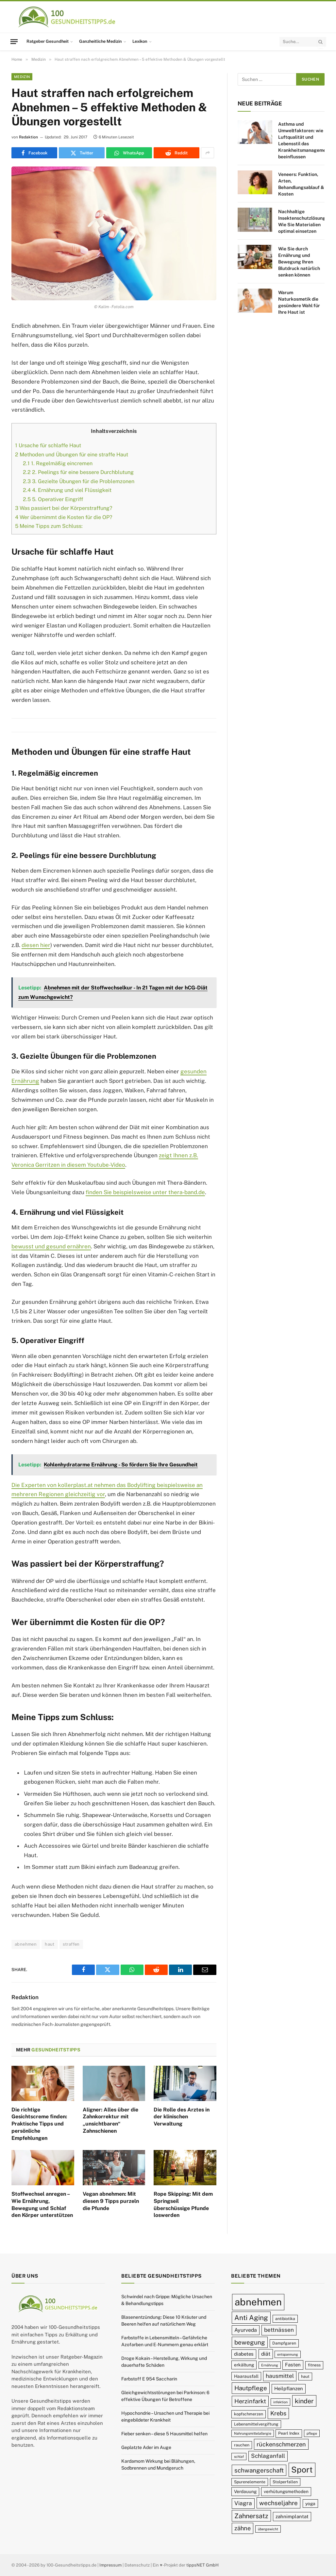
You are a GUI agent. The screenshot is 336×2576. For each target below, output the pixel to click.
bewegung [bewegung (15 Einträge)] (249, 2342)
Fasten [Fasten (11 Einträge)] (293, 2364)
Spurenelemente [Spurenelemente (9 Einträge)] (249, 2481)
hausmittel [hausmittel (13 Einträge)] (280, 2376)
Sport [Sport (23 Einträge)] (302, 2469)
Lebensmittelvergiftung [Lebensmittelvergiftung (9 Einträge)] (256, 2424)
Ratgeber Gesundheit (47, 41)
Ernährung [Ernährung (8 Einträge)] (269, 2365)
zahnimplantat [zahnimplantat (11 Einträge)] (292, 2516)
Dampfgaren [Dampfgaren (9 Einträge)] (284, 2343)
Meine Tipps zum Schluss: (49, 526)
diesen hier (36, 945)
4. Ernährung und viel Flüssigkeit (67, 490)
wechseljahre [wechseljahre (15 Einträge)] (278, 2502)
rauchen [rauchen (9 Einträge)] (241, 2444)
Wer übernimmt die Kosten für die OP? (63, 517)
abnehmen (26, 1944)
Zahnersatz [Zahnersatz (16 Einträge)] (251, 2516)
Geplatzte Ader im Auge (146, 2447)
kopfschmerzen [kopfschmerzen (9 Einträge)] (248, 2413)
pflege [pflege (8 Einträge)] (312, 2433)
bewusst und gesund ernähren (51, 1246)
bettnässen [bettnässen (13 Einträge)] (279, 2330)
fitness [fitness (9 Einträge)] (314, 2365)
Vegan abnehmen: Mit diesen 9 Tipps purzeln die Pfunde (111, 2201)
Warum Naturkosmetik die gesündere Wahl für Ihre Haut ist (299, 302)
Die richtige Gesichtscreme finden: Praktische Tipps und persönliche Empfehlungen (39, 2124)
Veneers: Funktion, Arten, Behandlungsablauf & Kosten (301, 184)
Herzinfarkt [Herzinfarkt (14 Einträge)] (250, 2401)
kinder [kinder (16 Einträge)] (304, 2401)
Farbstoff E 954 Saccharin (149, 2378)
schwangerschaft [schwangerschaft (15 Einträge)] (259, 2470)
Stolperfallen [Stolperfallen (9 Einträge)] (285, 2481)
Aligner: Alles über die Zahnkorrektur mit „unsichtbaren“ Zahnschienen (110, 2120)
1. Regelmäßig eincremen (57, 463)
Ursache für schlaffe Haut (48, 445)
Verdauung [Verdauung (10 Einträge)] (245, 2491)
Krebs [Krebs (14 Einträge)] (278, 2413)
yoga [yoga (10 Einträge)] (310, 2503)
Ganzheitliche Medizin (100, 41)
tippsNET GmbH (202, 2565)
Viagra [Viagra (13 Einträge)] (243, 2503)
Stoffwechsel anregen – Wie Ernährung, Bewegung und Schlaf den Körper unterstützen (42, 2204)
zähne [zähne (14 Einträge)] (242, 2528)
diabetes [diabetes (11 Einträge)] (244, 2354)
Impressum (110, 2565)
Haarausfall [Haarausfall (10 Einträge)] (246, 2376)
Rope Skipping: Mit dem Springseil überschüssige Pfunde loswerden (183, 2204)
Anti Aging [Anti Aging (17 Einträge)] (251, 2318)
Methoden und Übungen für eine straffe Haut (71, 454)
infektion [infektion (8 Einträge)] (280, 2402)
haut (50, 1944)
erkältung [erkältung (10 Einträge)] (244, 2364)
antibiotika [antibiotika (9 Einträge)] (285, 2318)
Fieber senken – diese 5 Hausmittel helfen (164, 2433)
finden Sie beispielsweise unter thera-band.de (145, 1192)
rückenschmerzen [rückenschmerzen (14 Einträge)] (281, 2444)
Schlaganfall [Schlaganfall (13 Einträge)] (268, 2456)
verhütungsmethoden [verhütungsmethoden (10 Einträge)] (286, 2491)
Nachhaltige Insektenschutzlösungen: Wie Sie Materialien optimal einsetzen (305, 221)
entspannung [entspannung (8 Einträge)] (287, 2354)
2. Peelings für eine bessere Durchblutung (78, 472)
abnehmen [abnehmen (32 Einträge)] (258, 2302)
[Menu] (14, 41)
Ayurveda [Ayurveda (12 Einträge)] (245, 2330)
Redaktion (28, 137)
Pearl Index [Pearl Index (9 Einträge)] (288, 2433)
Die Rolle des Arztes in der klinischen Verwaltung (182, 2117)
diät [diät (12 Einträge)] (265, 2354)
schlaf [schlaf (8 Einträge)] (239, 2456)
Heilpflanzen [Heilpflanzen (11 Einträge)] (288, 2388)
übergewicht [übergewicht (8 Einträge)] (268, 2529)
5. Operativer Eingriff (53, 499)
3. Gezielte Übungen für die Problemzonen (78, 481)
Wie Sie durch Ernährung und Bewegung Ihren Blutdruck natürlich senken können (299, 261)
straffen (71, 1944)
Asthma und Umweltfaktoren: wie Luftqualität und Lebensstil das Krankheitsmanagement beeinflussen (304, 140)
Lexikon (139, 41)
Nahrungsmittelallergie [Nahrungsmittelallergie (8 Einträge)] (252, 2433)
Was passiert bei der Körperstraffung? (63, 508)
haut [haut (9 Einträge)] (305, 2376)
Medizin (22, 77)
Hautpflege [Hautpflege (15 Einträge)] (250, 2388)
